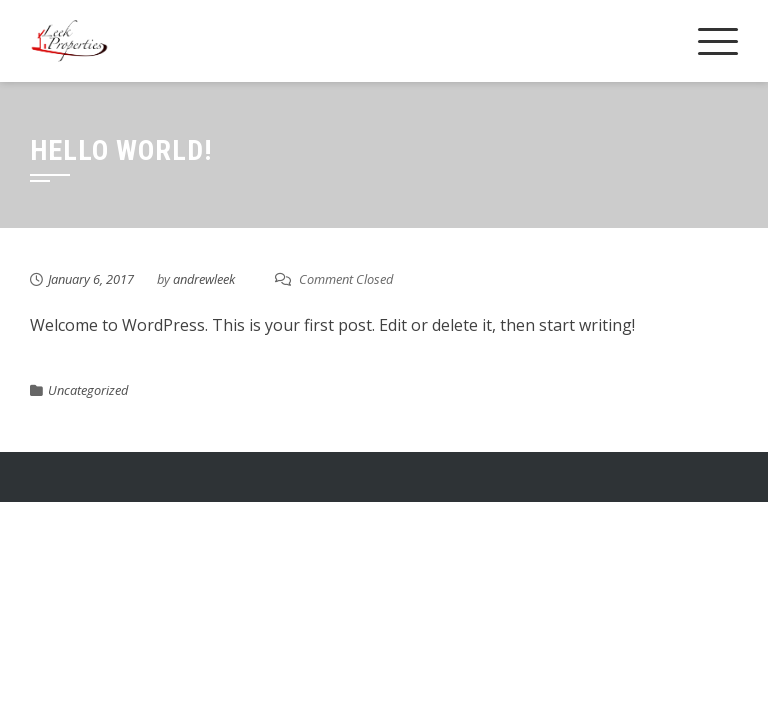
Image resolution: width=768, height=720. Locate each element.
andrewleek (204, 279)
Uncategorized (88, 390)
